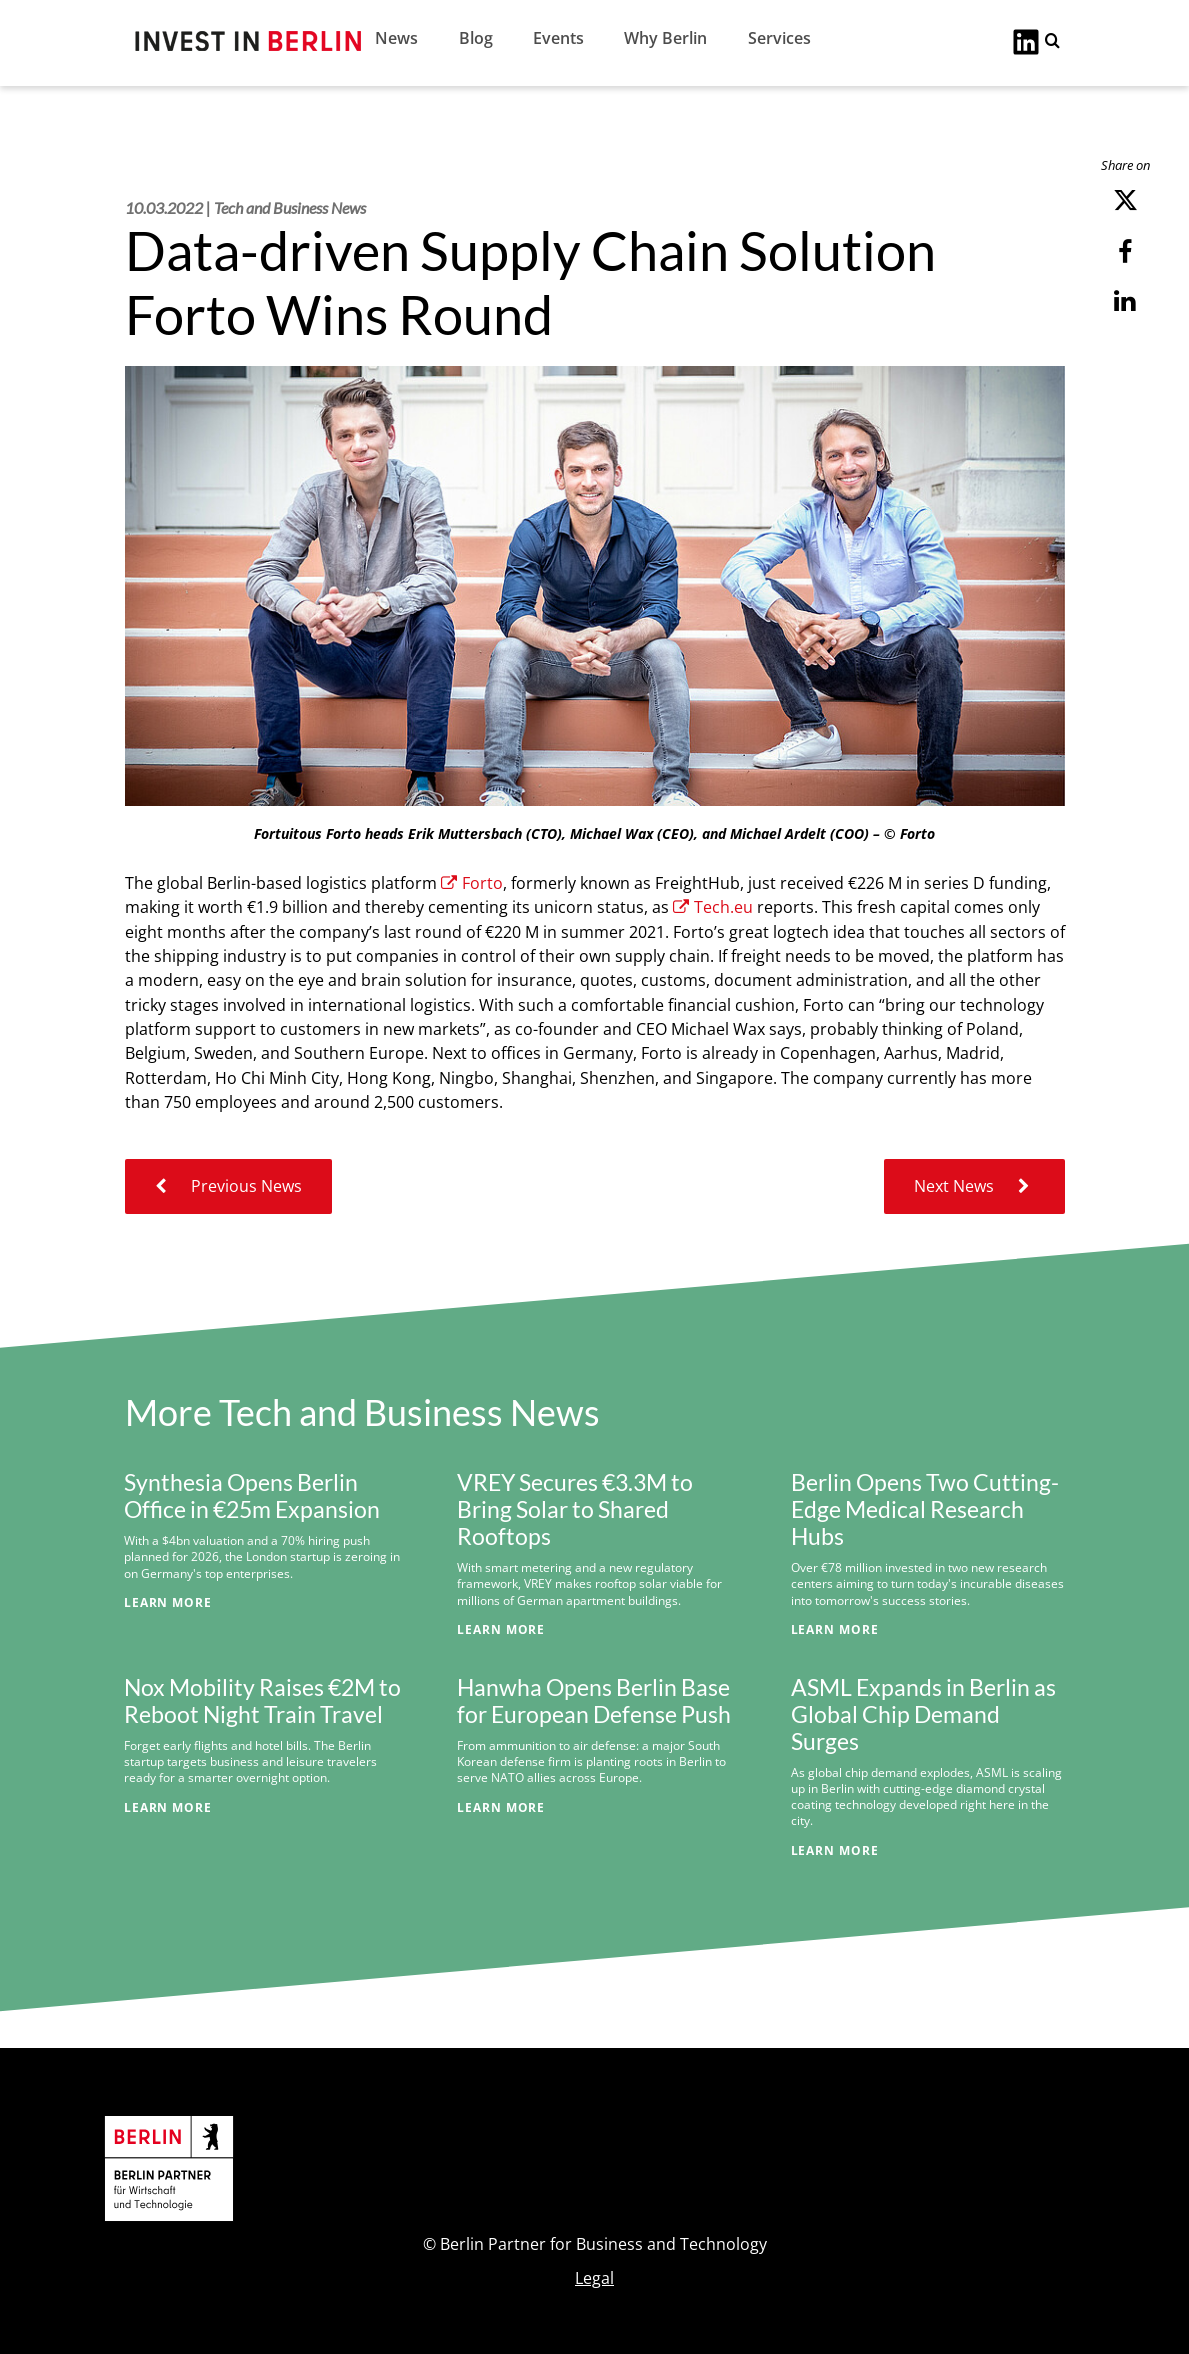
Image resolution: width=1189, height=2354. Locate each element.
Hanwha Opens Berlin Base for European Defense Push (594, 1701)
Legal (594, 2278)
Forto (472, 883)
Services (779, 38)
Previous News (228, 1186)
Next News (974, 1186)
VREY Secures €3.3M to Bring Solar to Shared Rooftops (575, 1509)
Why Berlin (665, 38)
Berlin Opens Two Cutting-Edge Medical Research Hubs (925, 1509)
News (396, 38)
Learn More (168, 1602)
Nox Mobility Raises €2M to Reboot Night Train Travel (262, 1701)
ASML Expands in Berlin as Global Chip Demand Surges (923, 1714)
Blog (476, 38)
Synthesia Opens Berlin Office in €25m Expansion (252, 1496)
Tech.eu (713, 907)
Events (558, 38)
